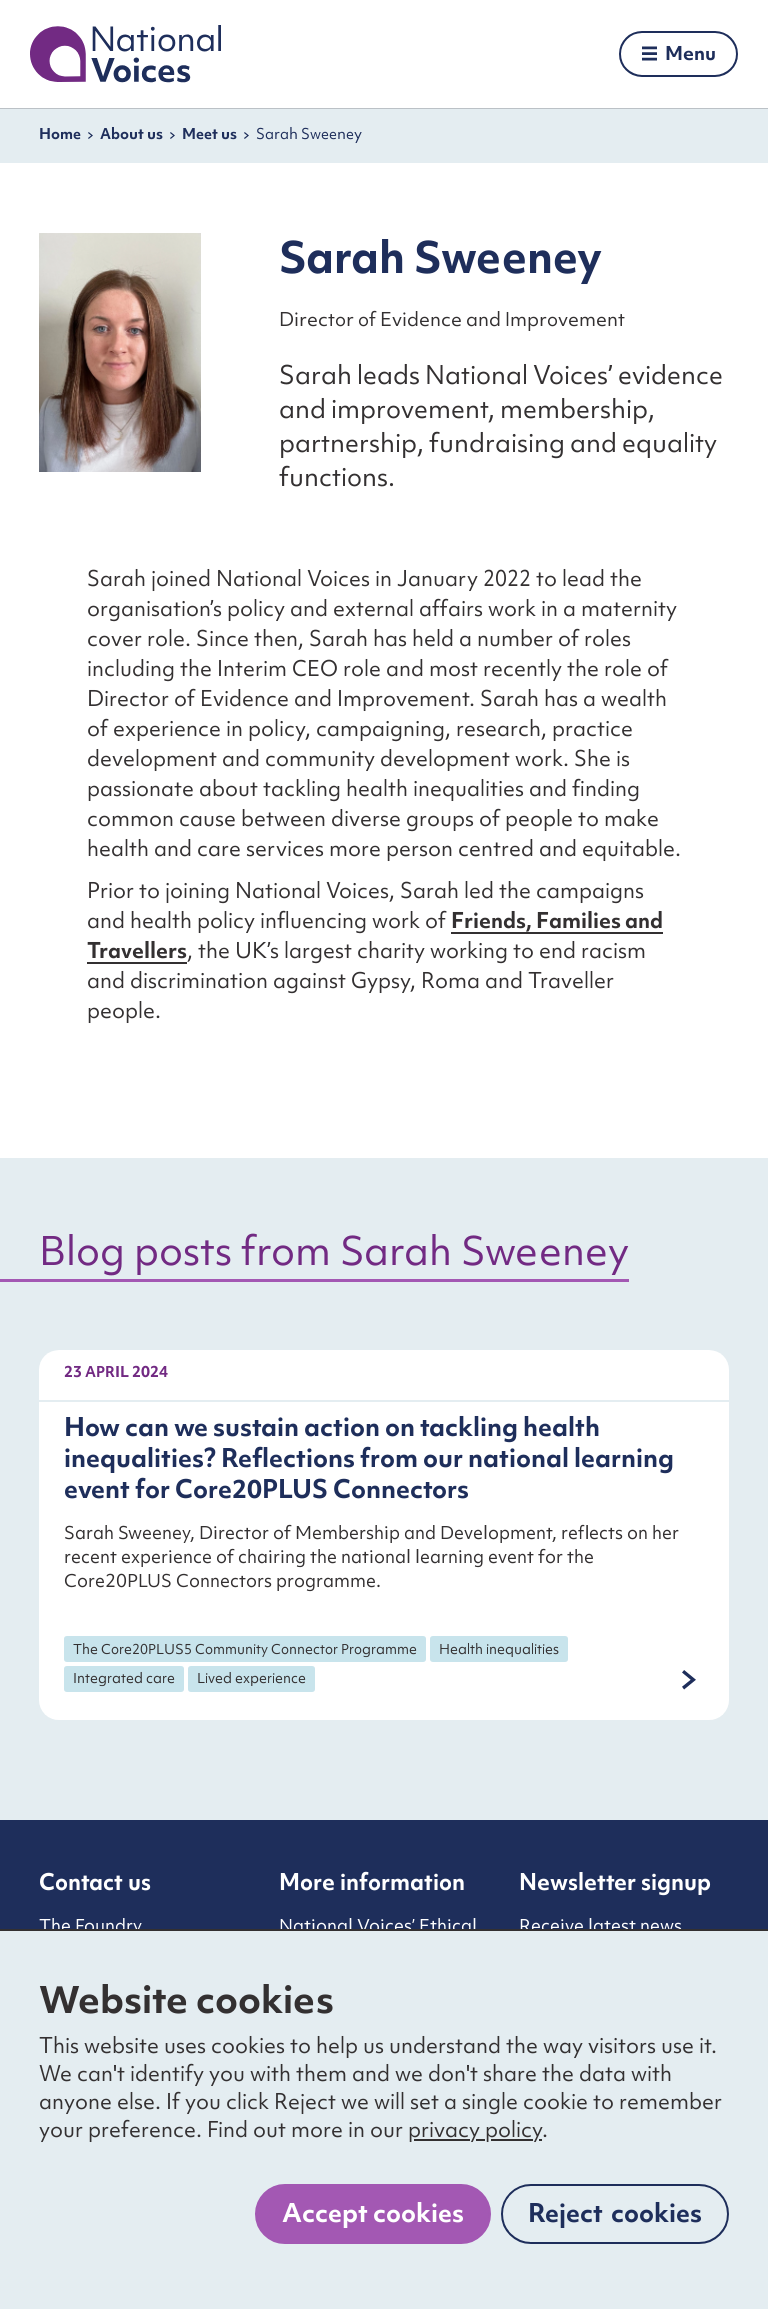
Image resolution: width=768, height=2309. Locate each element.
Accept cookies (373, 2213)
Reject (615, 2213)
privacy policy (475, 2129)
